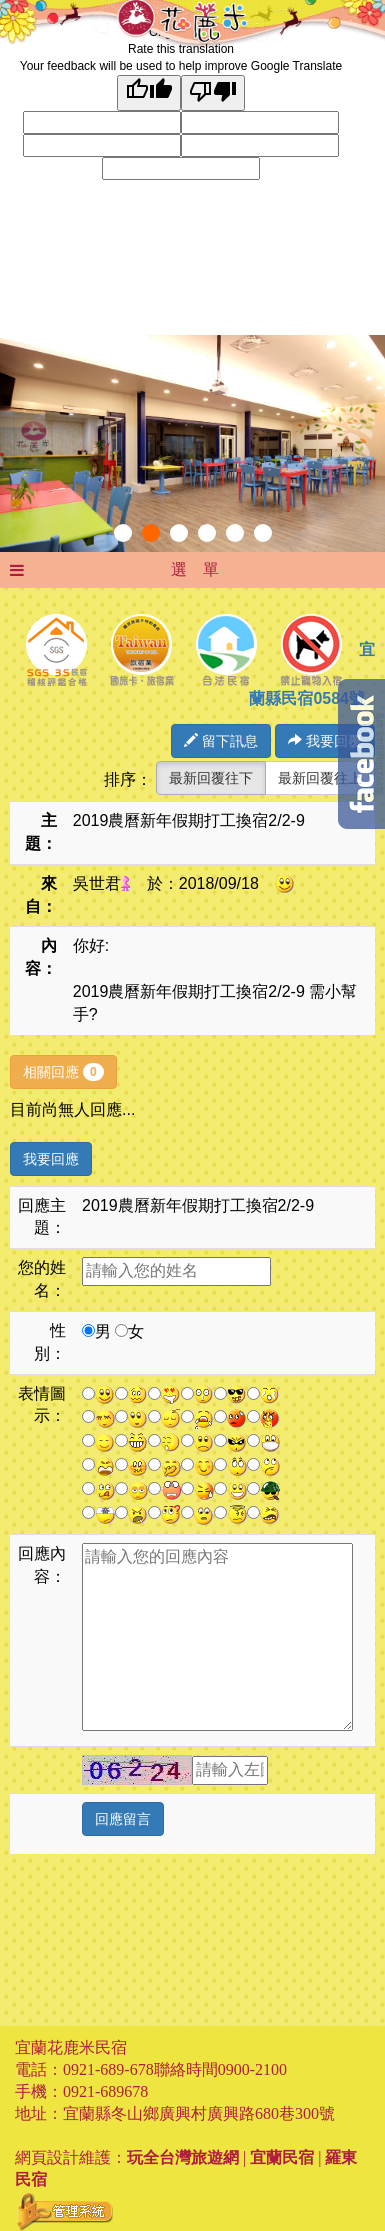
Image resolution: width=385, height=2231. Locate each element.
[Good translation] (149, 92)
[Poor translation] (213, 92)
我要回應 (51, 1159)
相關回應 (63, 1072)
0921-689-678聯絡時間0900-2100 (175, 2069)
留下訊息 (221, 741)
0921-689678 (105, 2091)
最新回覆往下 (211, 778)
